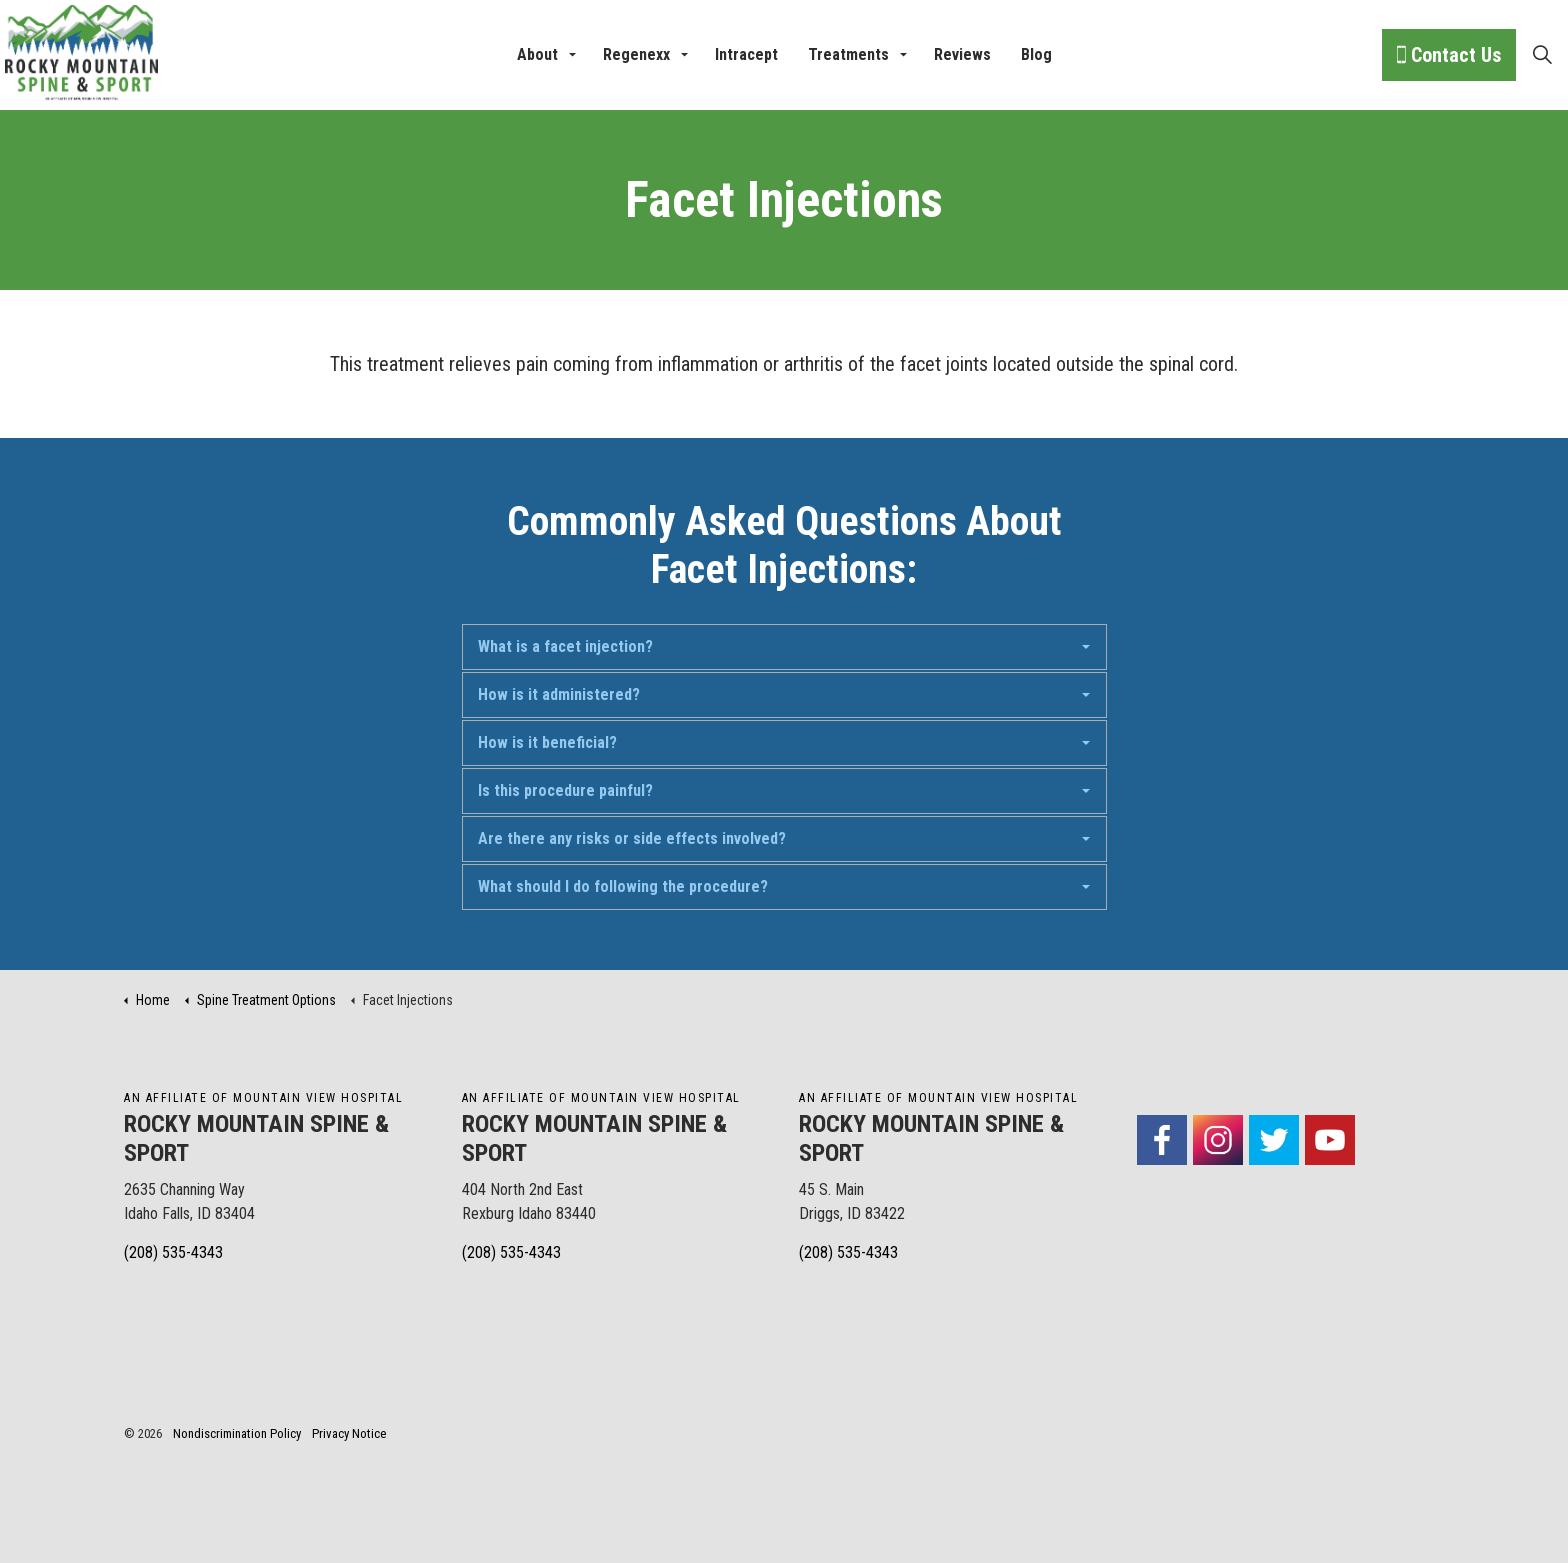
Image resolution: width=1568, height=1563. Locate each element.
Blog (1036, 54)
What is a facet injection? (565, 646)
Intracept (746, 54)
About (537, 54)
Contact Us (1449, 55)
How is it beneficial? (547, 742)
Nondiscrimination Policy (237, 1433)
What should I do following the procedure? (623, 886)
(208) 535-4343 (173, 1252)
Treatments (848, 54)
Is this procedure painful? (565, 790)
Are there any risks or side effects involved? (632, 838)
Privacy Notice (349, 1433)
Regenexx (636, 54)
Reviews (962, 54)
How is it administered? (559, 694)
